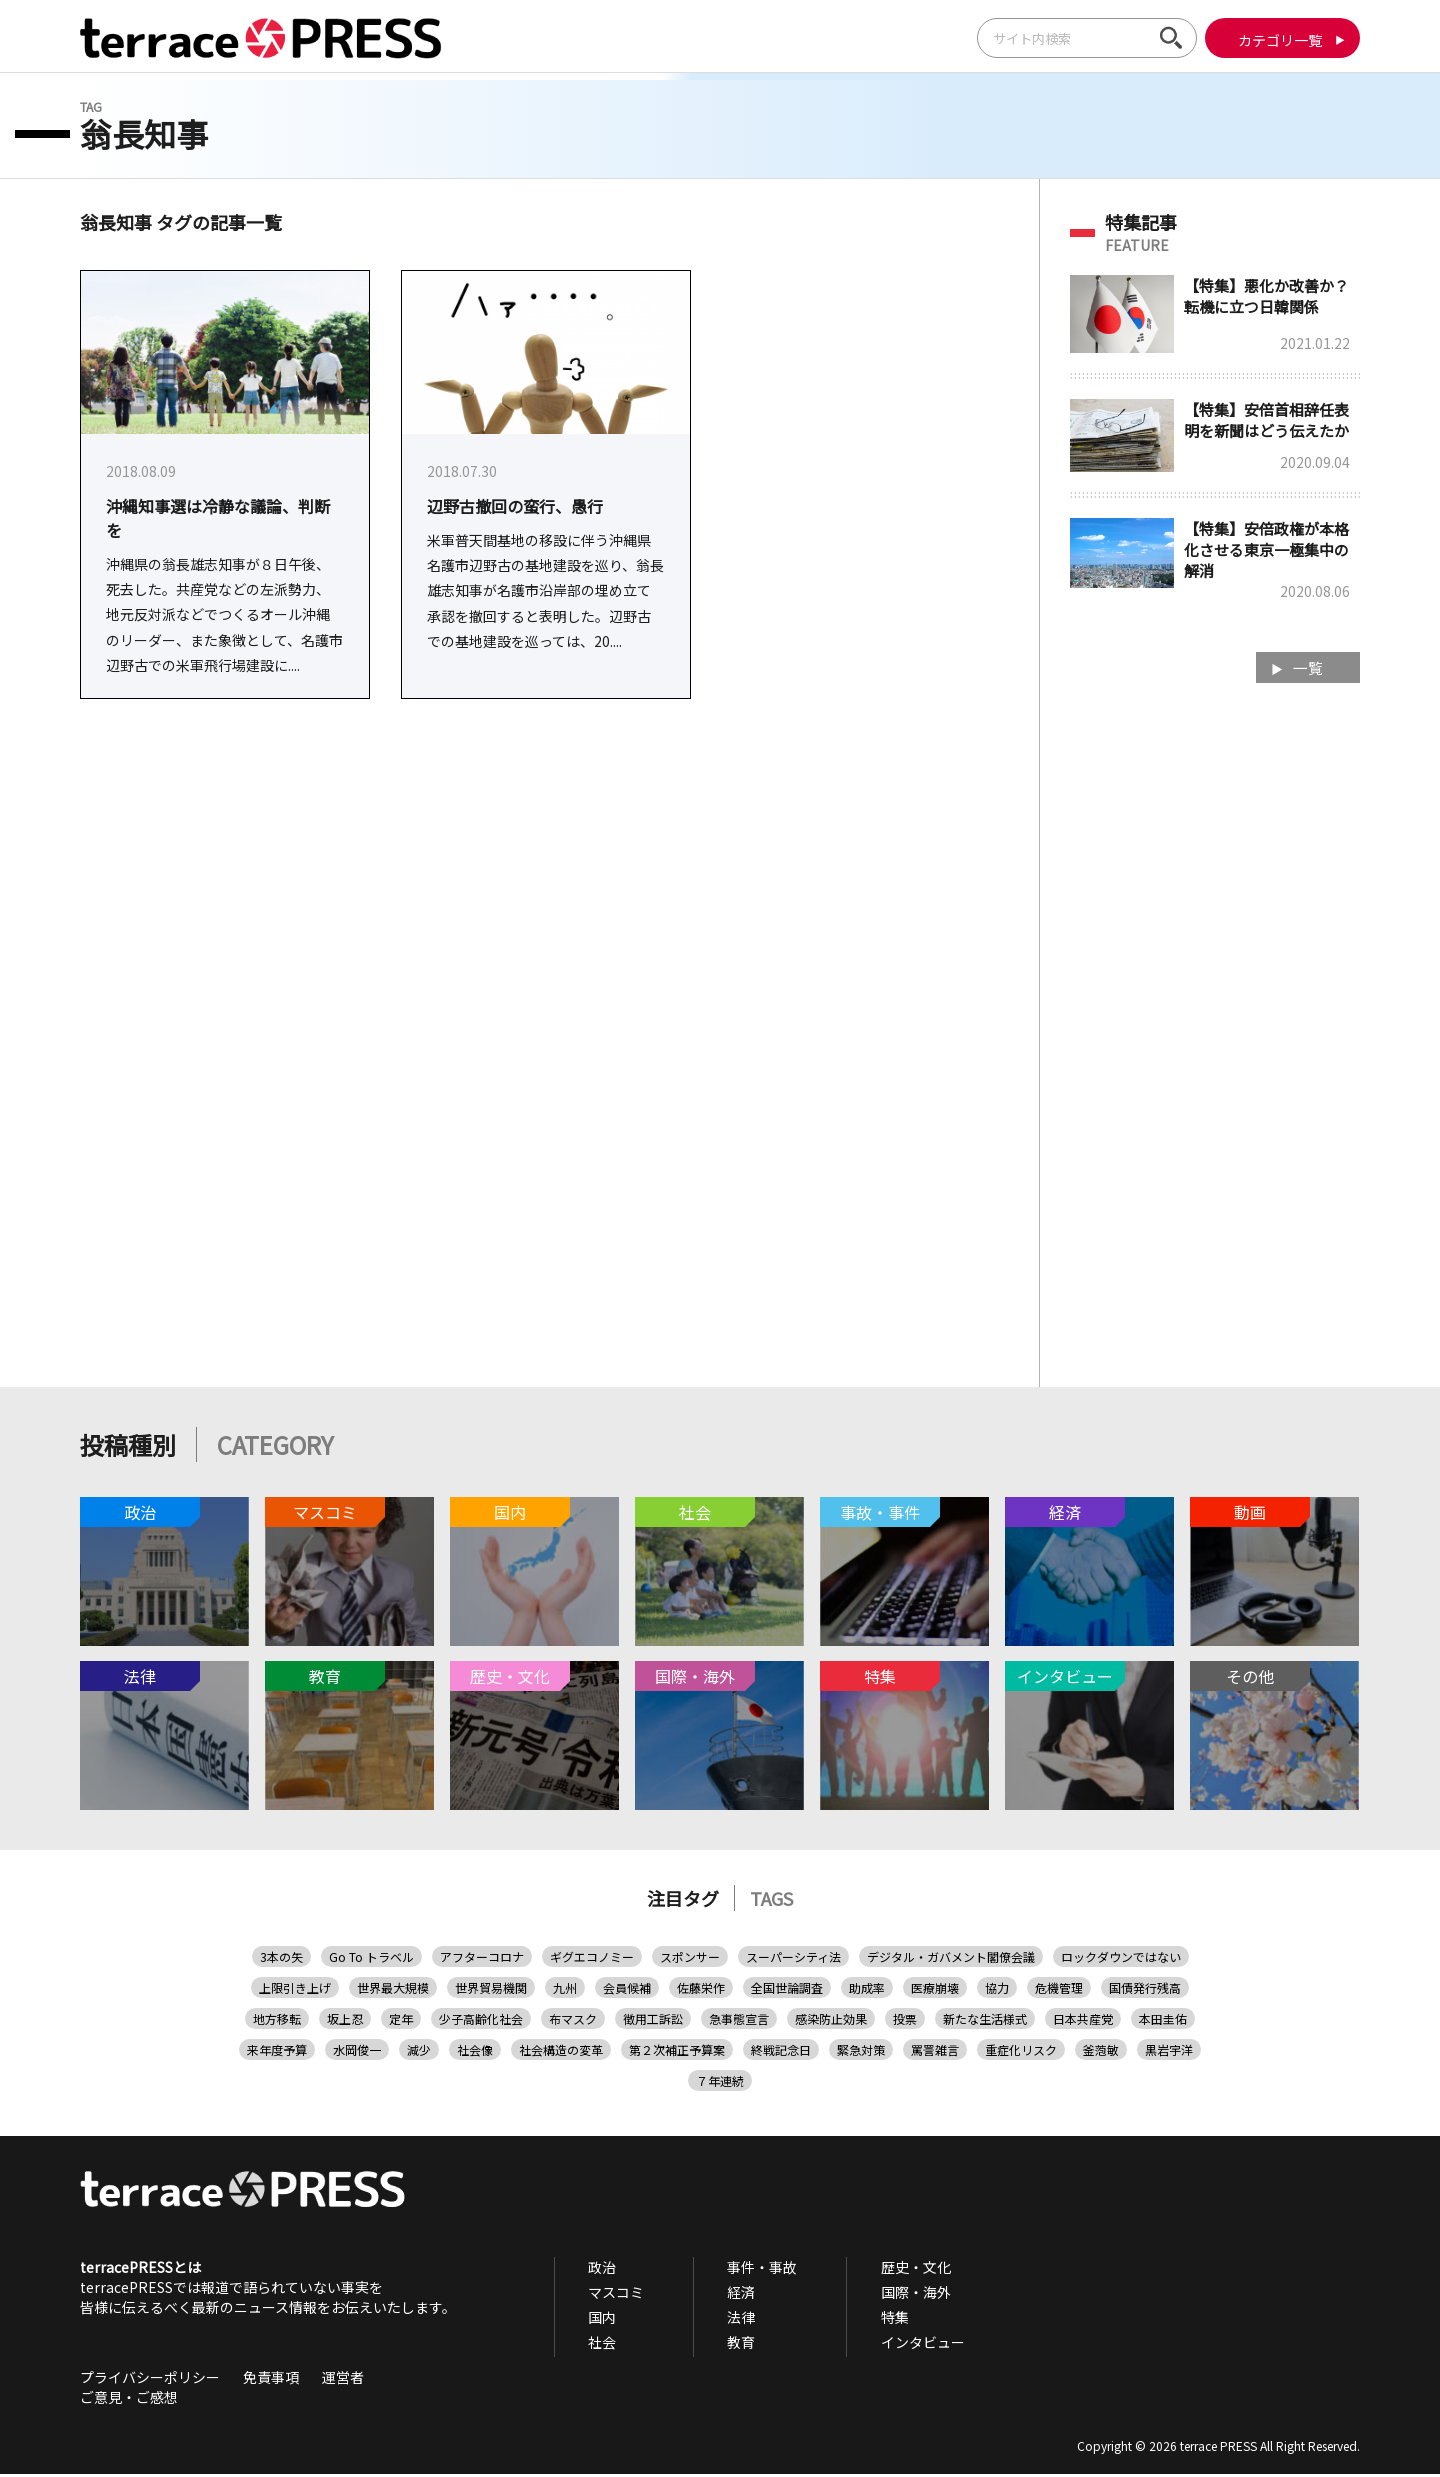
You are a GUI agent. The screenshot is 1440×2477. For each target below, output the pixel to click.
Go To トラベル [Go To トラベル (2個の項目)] (371, 1959)
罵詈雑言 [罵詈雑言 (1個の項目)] (935, 2052)
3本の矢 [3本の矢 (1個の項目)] (281, 1959)
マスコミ (608, 2295)
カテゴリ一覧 (1278, 40)
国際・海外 (873, 2295)
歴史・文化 (873, 2270)
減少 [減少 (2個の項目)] (419, 2052)
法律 (716, 2320)
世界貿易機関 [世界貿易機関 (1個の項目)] (491, 1990)
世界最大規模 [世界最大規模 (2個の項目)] (393, 1990)
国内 (594, 2320)
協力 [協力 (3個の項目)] (997, 1990)
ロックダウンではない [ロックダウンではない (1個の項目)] (1121, 1959)
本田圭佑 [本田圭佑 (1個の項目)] (1163, 2021)
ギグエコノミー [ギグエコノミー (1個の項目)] (592, 1959)
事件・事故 (737, 2270)
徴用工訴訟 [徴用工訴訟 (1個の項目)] (653, 2021)
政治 (594, 2270)
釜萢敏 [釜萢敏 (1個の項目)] (1101, 2052)
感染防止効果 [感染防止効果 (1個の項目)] (831, 2021)
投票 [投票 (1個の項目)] (905, 2021)
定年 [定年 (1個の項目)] (401, 2021)
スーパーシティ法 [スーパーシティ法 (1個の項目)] (793, 1959)
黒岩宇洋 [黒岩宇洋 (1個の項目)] (1169, 2052)
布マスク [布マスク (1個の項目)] (573, 2021)
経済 (716, 2295)
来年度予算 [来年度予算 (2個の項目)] (277, 2052)
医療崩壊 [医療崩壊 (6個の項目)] (935, 1990)
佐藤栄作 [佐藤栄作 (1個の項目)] (701, 1990)
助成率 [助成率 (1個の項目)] (867, 1990)
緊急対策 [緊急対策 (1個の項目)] (861, 2052)
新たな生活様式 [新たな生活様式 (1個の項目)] (985, 2021)
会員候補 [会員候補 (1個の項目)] (627, 1990)
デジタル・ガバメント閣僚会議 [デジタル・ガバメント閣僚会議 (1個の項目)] (951, 1959)
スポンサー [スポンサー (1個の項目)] (690, 1959)
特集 (852, 2320)
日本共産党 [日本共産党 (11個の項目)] (1083, 2021)
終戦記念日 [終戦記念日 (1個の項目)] (781, 2052)
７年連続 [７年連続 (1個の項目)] (720, 2083)
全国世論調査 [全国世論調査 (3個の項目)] (787, 1990)
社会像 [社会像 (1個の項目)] (475, 2052)
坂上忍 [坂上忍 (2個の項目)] (345, 2021)
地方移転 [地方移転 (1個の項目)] (277, 2021)
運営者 (343, 2380)
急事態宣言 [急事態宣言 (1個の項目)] (739, 2021)
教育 (716, 2345)
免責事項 (271, 2380)
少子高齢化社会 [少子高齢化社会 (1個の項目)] (481, 2021)
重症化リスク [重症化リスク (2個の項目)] (1021, 2052)
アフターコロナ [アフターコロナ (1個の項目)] (482, 1959)
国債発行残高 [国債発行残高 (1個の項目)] (1145, 1990)
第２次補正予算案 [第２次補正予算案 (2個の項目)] (677, 2052)
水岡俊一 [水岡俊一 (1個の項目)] (357, 2052)
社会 (594, 2345)
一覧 (1305, 669)
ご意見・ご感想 (129, 2400)
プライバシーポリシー (150, 2380)
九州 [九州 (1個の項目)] (565, 1990)
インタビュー (880, 2345)
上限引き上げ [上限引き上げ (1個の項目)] (295, 1990)
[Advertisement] (1215, 1020)
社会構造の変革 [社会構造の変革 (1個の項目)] (561, 2052)
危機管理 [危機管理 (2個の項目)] (1059, 1990)
